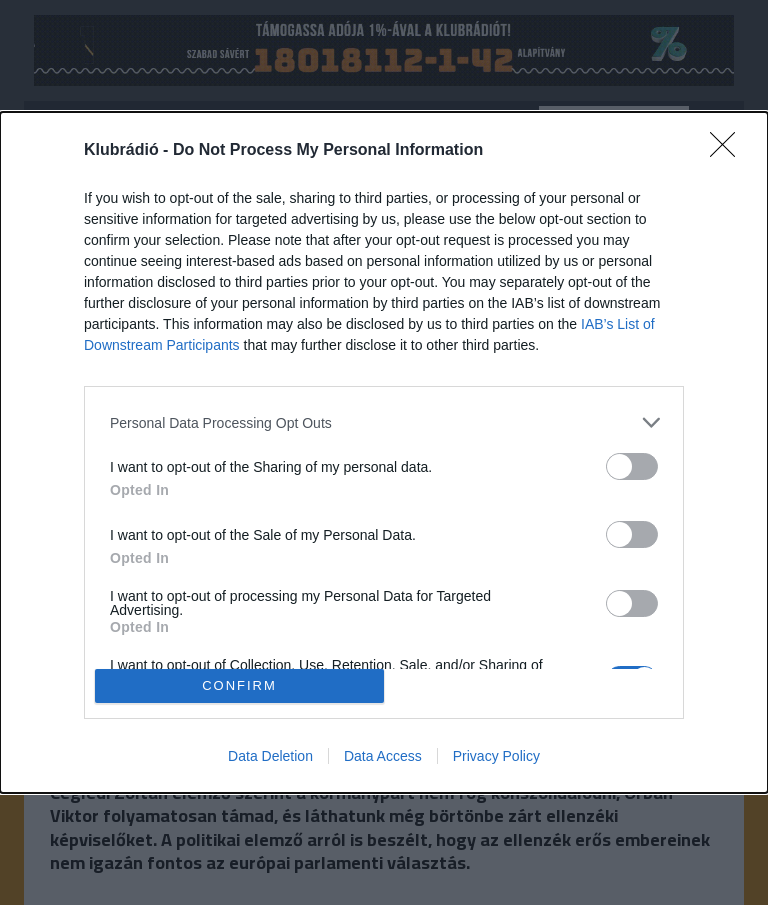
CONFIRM (239, 685)
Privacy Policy (496, 756)
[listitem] (384, 422)
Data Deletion (270, 756)
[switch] (632, 466)
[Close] (729, 151)
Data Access (383, 756)
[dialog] (384, 452)
